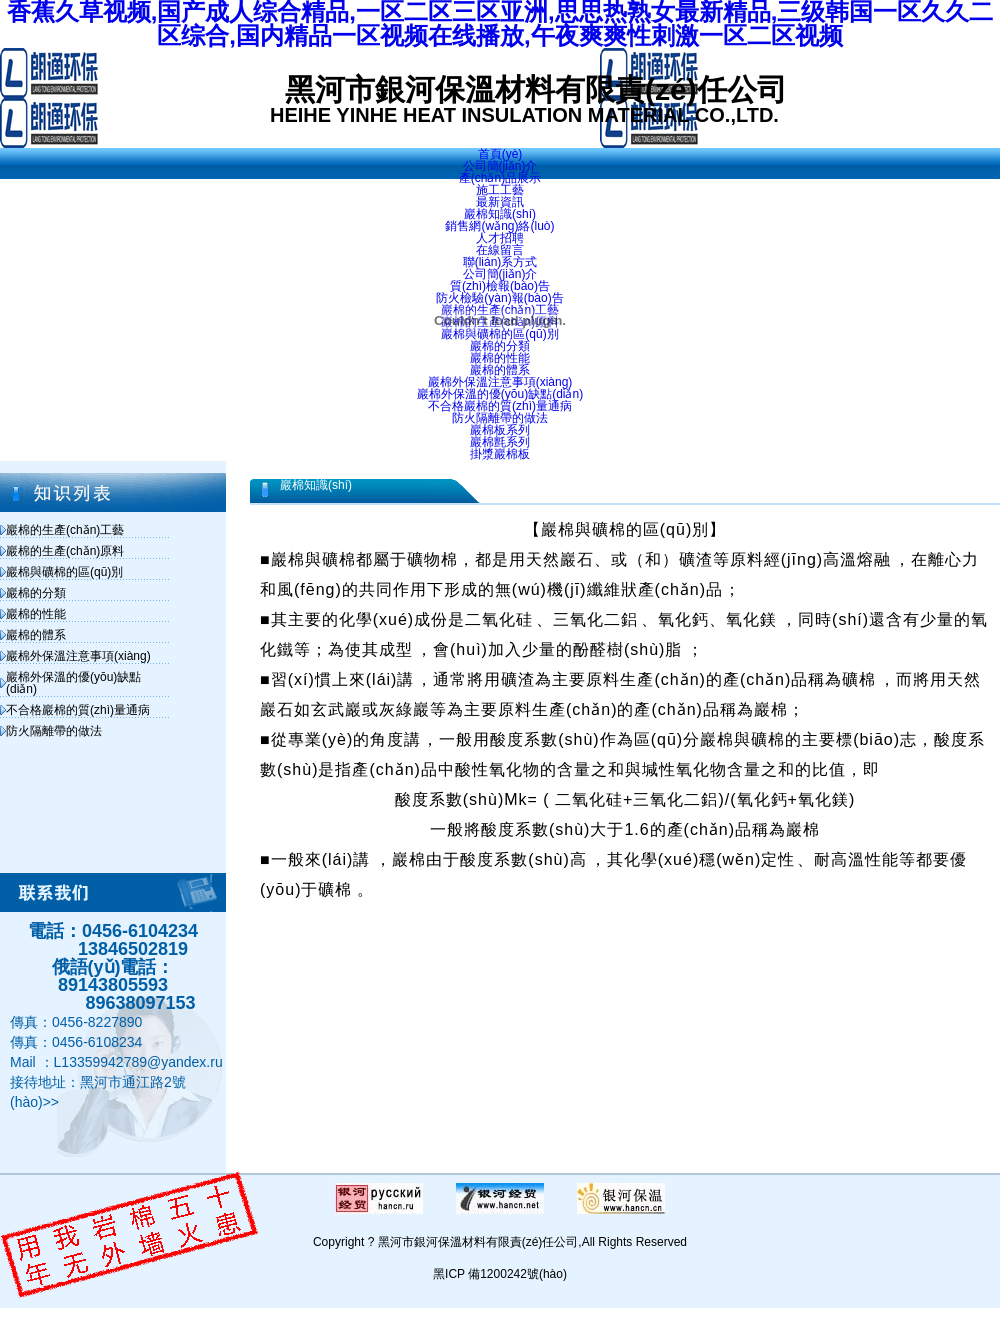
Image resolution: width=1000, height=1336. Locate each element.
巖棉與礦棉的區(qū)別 (64, 572)
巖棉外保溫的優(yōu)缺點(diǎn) (73, 683)
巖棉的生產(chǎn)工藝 (65, 530)
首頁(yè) (500, 154)
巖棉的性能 (36, 614)
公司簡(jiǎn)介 (500, 166)
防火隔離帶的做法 (54, 731)
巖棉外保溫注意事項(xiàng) (78, 656)
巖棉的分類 (36, 593)
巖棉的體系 (36, 635)
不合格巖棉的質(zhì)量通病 (78, 710)
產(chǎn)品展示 (500, 178)
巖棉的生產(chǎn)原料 (65, 551)
